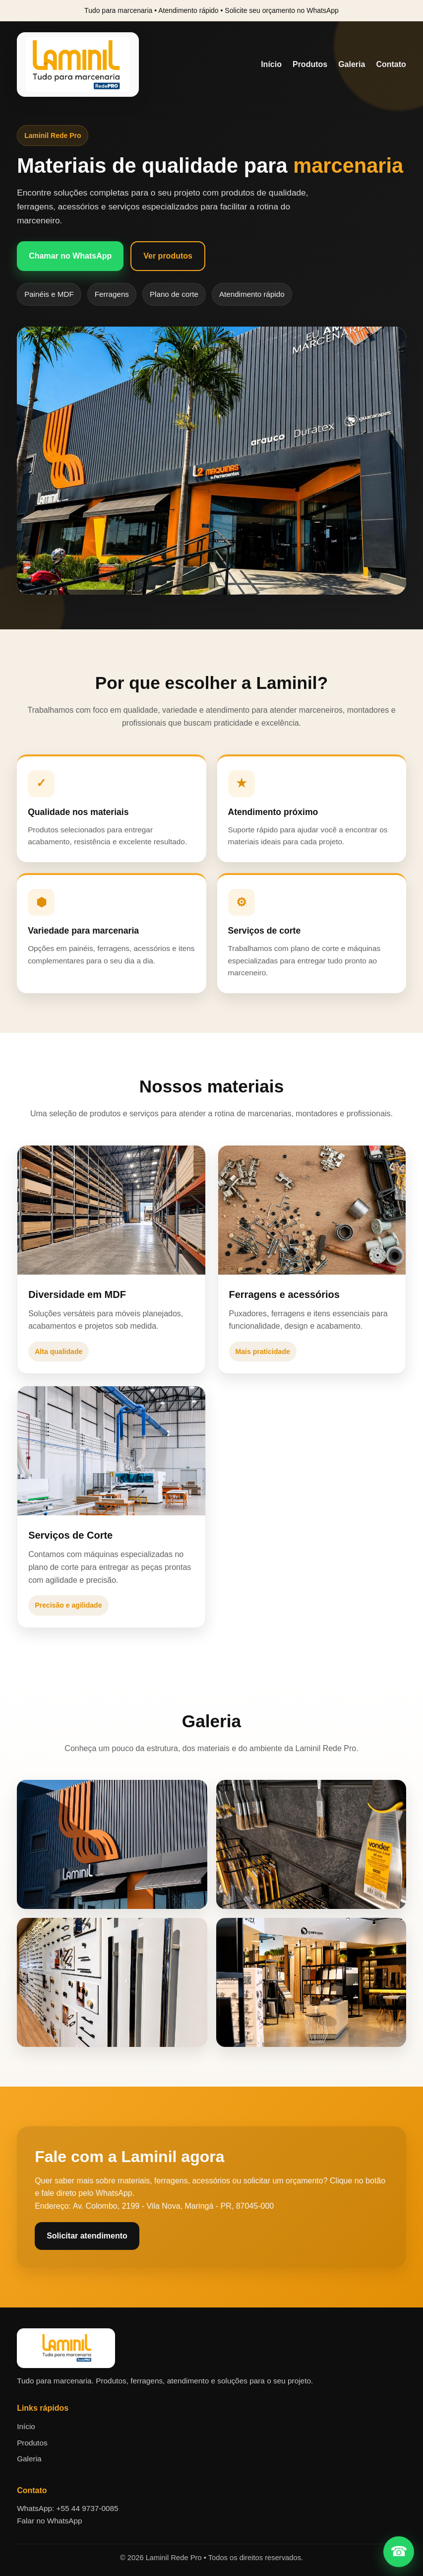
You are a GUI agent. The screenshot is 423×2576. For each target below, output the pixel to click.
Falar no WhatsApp (49, 2520)
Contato (391, 64)
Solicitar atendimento (87, 2236)
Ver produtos (167, 256)
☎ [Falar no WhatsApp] (399, 2551)
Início (271, 64)
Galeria (351, 64)
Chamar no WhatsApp (70, 256)
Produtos (310, 64)
